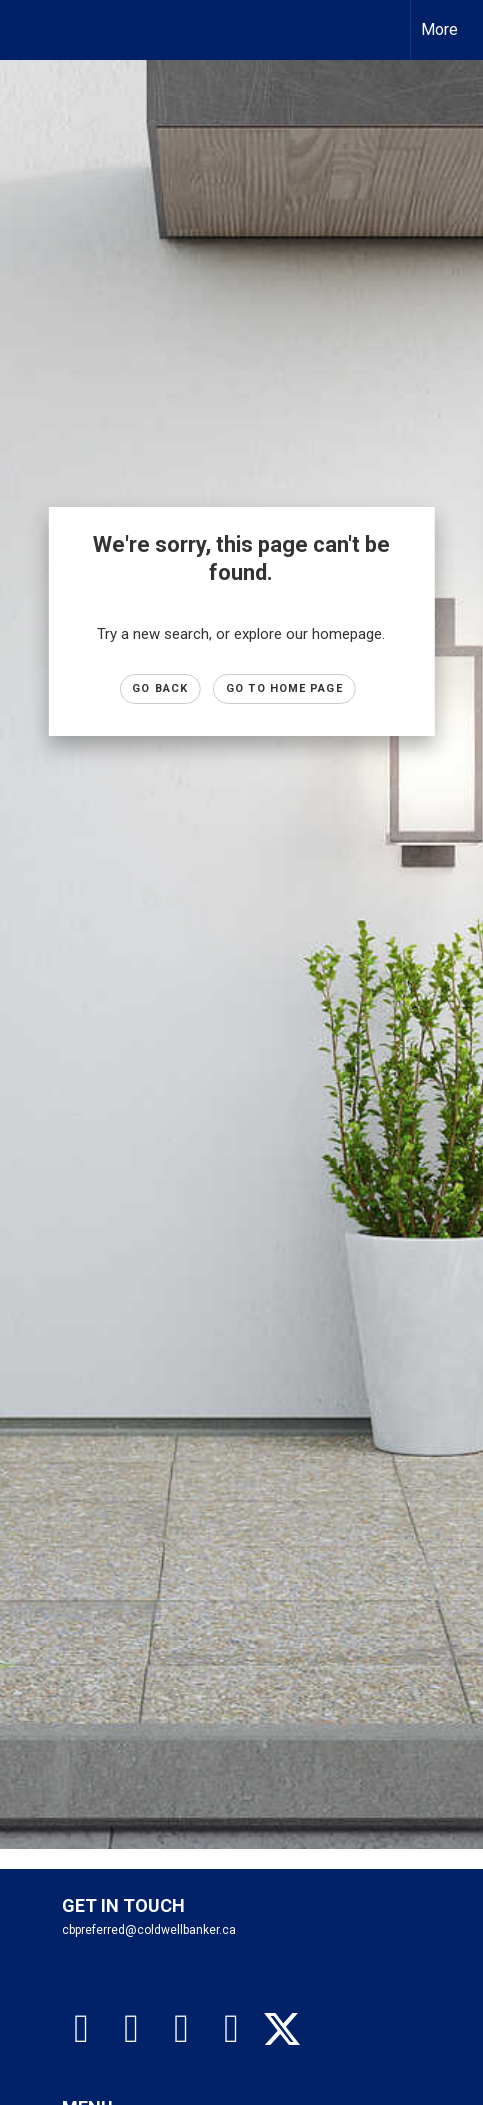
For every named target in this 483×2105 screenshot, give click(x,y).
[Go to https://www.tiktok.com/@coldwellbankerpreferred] (182, 2029)
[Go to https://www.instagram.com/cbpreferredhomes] (132, 2029)
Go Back (160, 688)
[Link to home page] (33, 30)
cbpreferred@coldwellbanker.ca (149, 1930)
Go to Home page (284, 688)
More (439, 29)
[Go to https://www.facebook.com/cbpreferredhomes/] (82, 2029)
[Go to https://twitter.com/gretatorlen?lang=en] (282, 2030)
